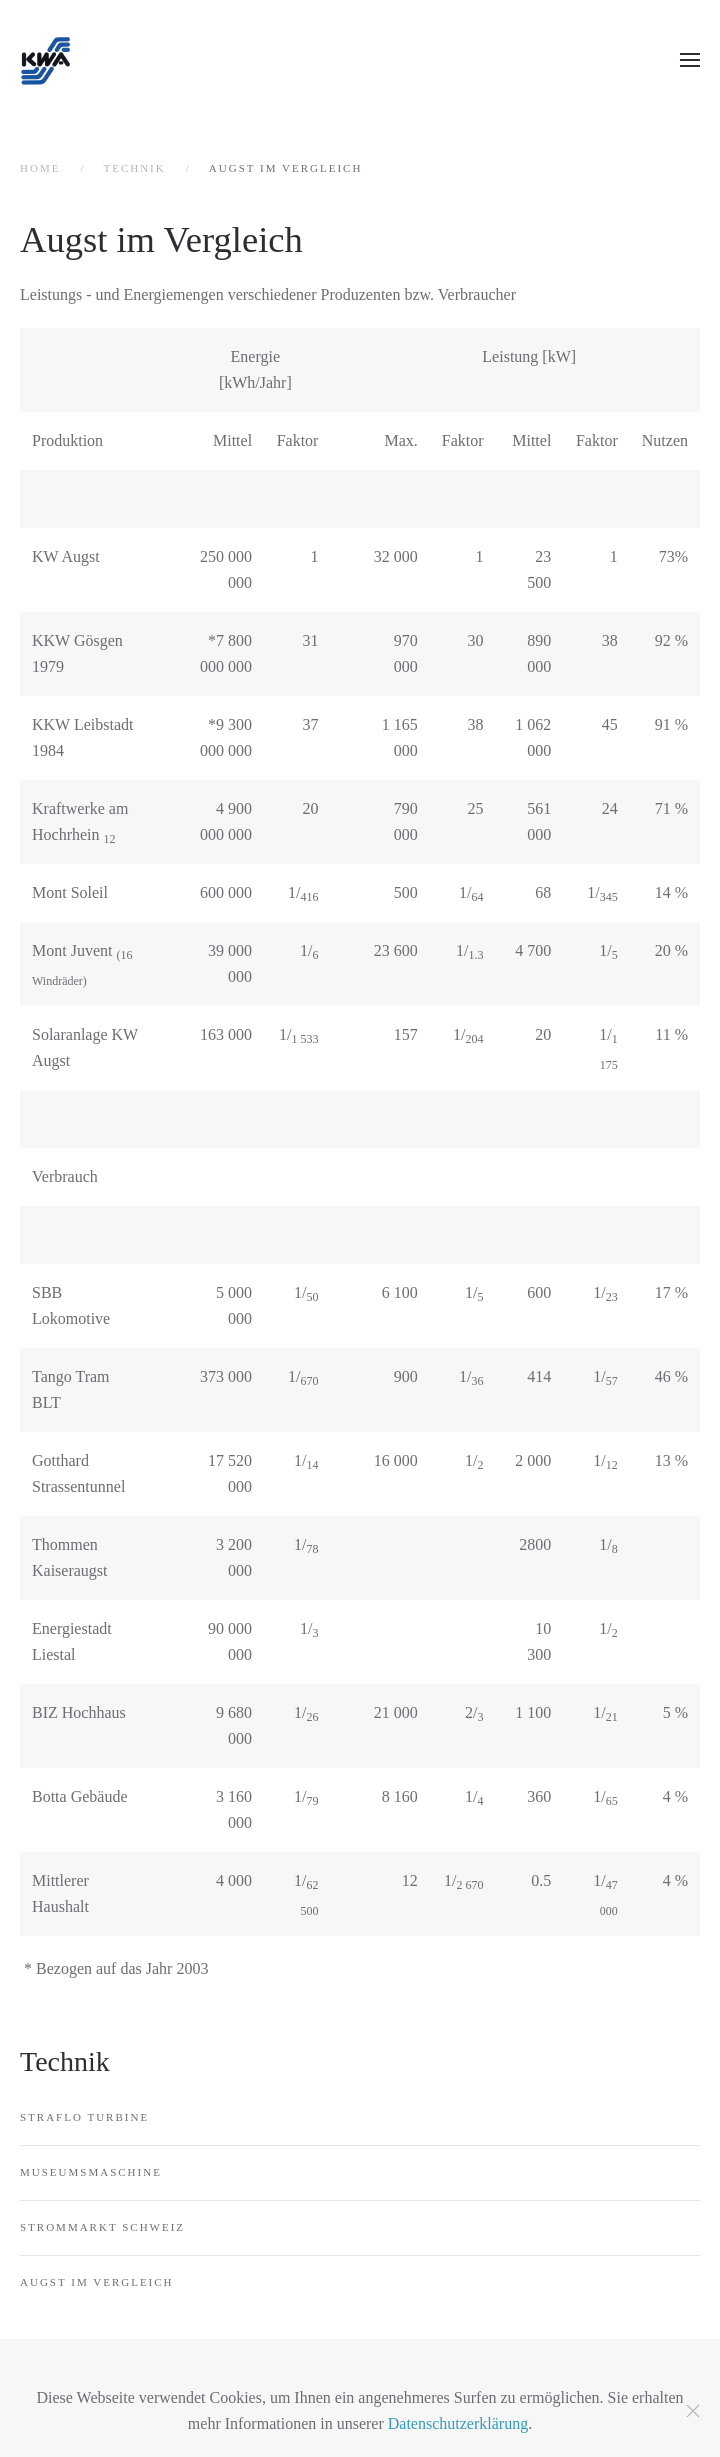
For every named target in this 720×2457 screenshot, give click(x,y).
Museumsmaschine (91, 2172)
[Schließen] (693, 2411)
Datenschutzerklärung (458, 2423)
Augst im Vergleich (97, 2282)
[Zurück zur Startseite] (45, 60)
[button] (690, 60)
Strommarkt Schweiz (102, 2227)
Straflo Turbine (84, 2117)
